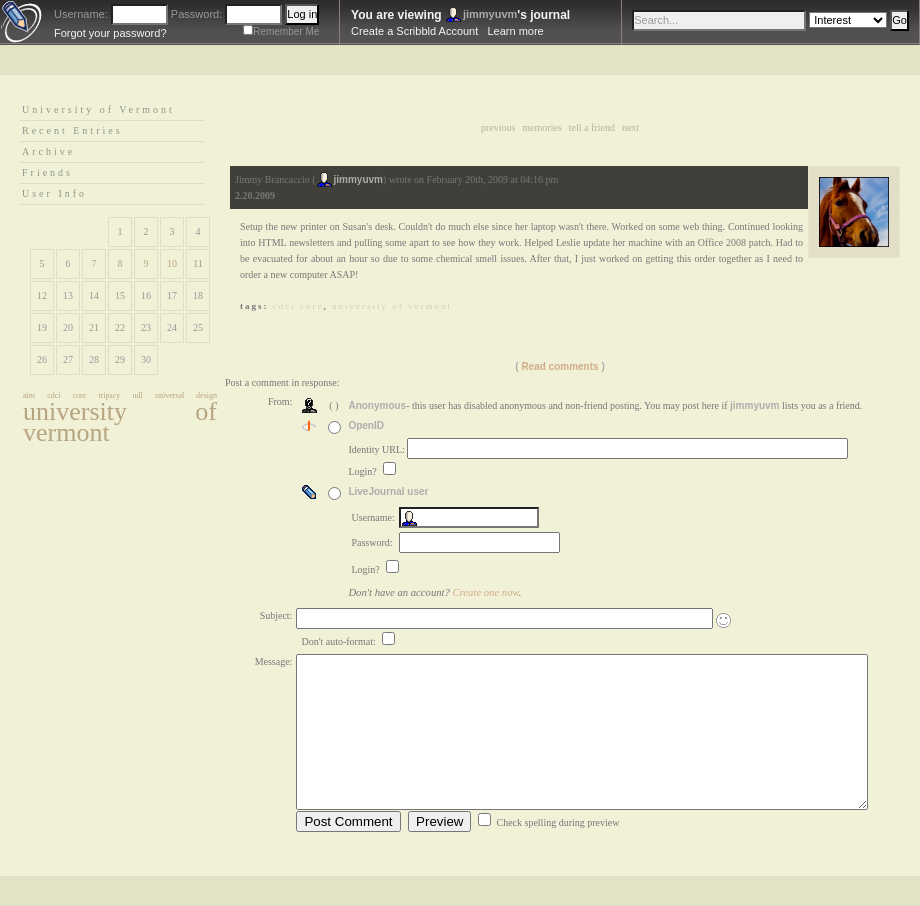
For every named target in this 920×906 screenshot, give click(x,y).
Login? (363, 471)
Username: (81, 14)
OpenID (366, 425)
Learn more (515, 31)
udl (138, 395)
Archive (48, 151)
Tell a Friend (592, 127)
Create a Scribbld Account (414, 31)
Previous (498, 127)
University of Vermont (98, 109)
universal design (186, 395)
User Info (54, 193)
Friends (47, 172)
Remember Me (286, 31)
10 (172, 263)
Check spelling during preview (557, 852)
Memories (541, 127)
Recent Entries (72, 130)
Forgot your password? (110, 33)
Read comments (559, 366)
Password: (196, 14)
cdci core (66, 395)
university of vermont (120, 422)
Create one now (486, 592)
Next (630, 127)
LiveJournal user (388, 491)
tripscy (109, 395)
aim (29, 395)
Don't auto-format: (339, 641)
